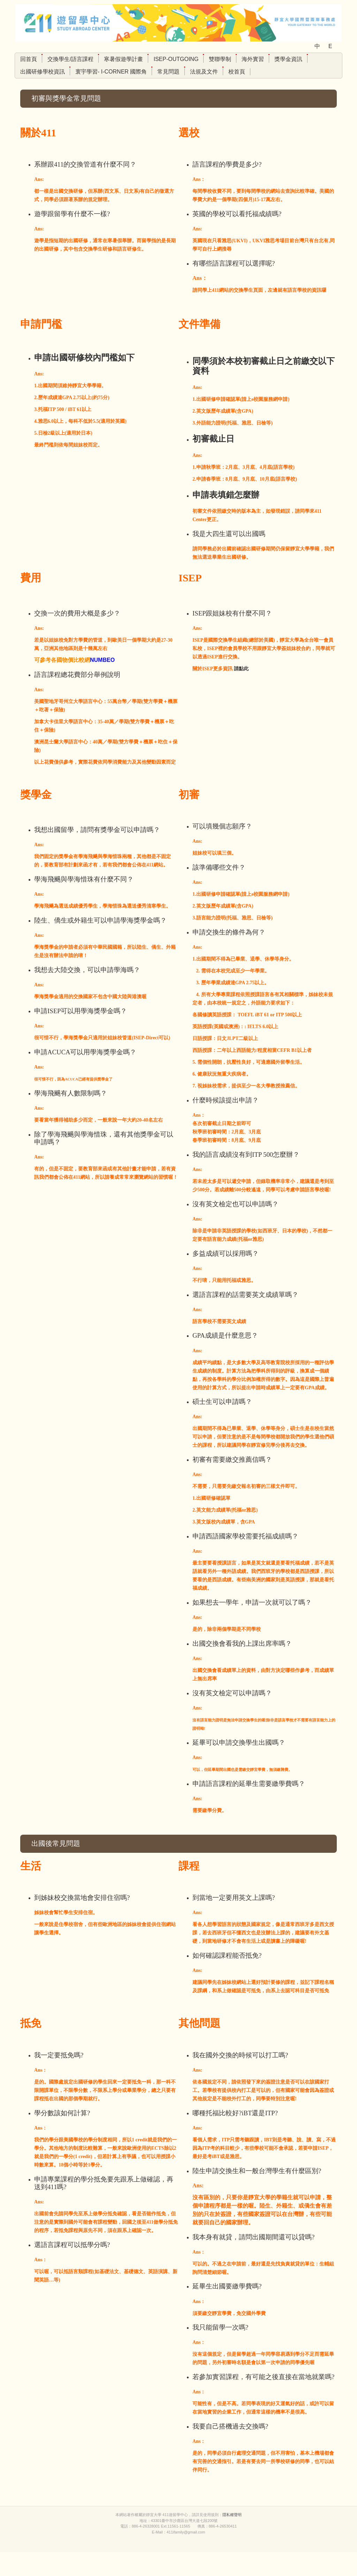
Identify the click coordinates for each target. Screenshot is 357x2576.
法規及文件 (204, 72)
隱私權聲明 (232, 2538)
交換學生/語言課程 (70, 59)
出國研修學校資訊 (42, 72)
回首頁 (28, 59)
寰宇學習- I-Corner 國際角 (111, 72)
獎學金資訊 (288, 59)
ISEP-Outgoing (175, 59)
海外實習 (253, 59)
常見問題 (168, 72)
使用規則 (211, 2538)
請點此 (241, 668)
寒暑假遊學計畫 (123, 59)
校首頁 (236, 72)
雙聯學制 (220, 59)
